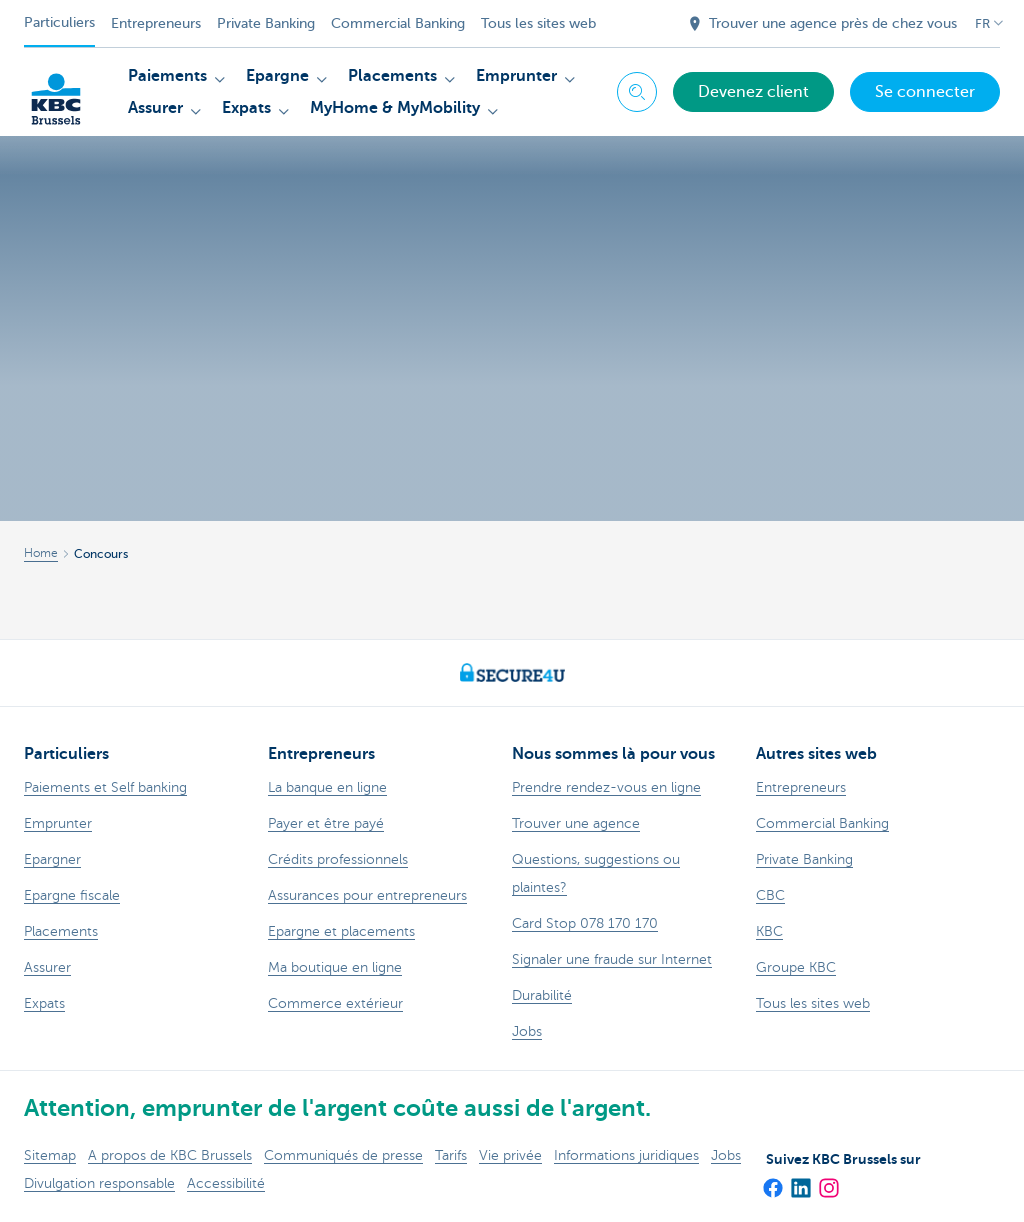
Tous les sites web (538, 23)
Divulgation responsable (99, 1183)
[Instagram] (828, 1181)
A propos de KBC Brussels (170, 1155)
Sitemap (50, 1155)
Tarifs (451, 1155)
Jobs (726, 1155)
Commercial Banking (398, 23)
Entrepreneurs (156, 23)
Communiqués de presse (343, 1155)
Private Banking (266, 23)
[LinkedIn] (800, 1181)
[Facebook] (772, 1181)
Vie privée (510, 1155)
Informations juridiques (626, 1155)
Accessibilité (226, 1183)
